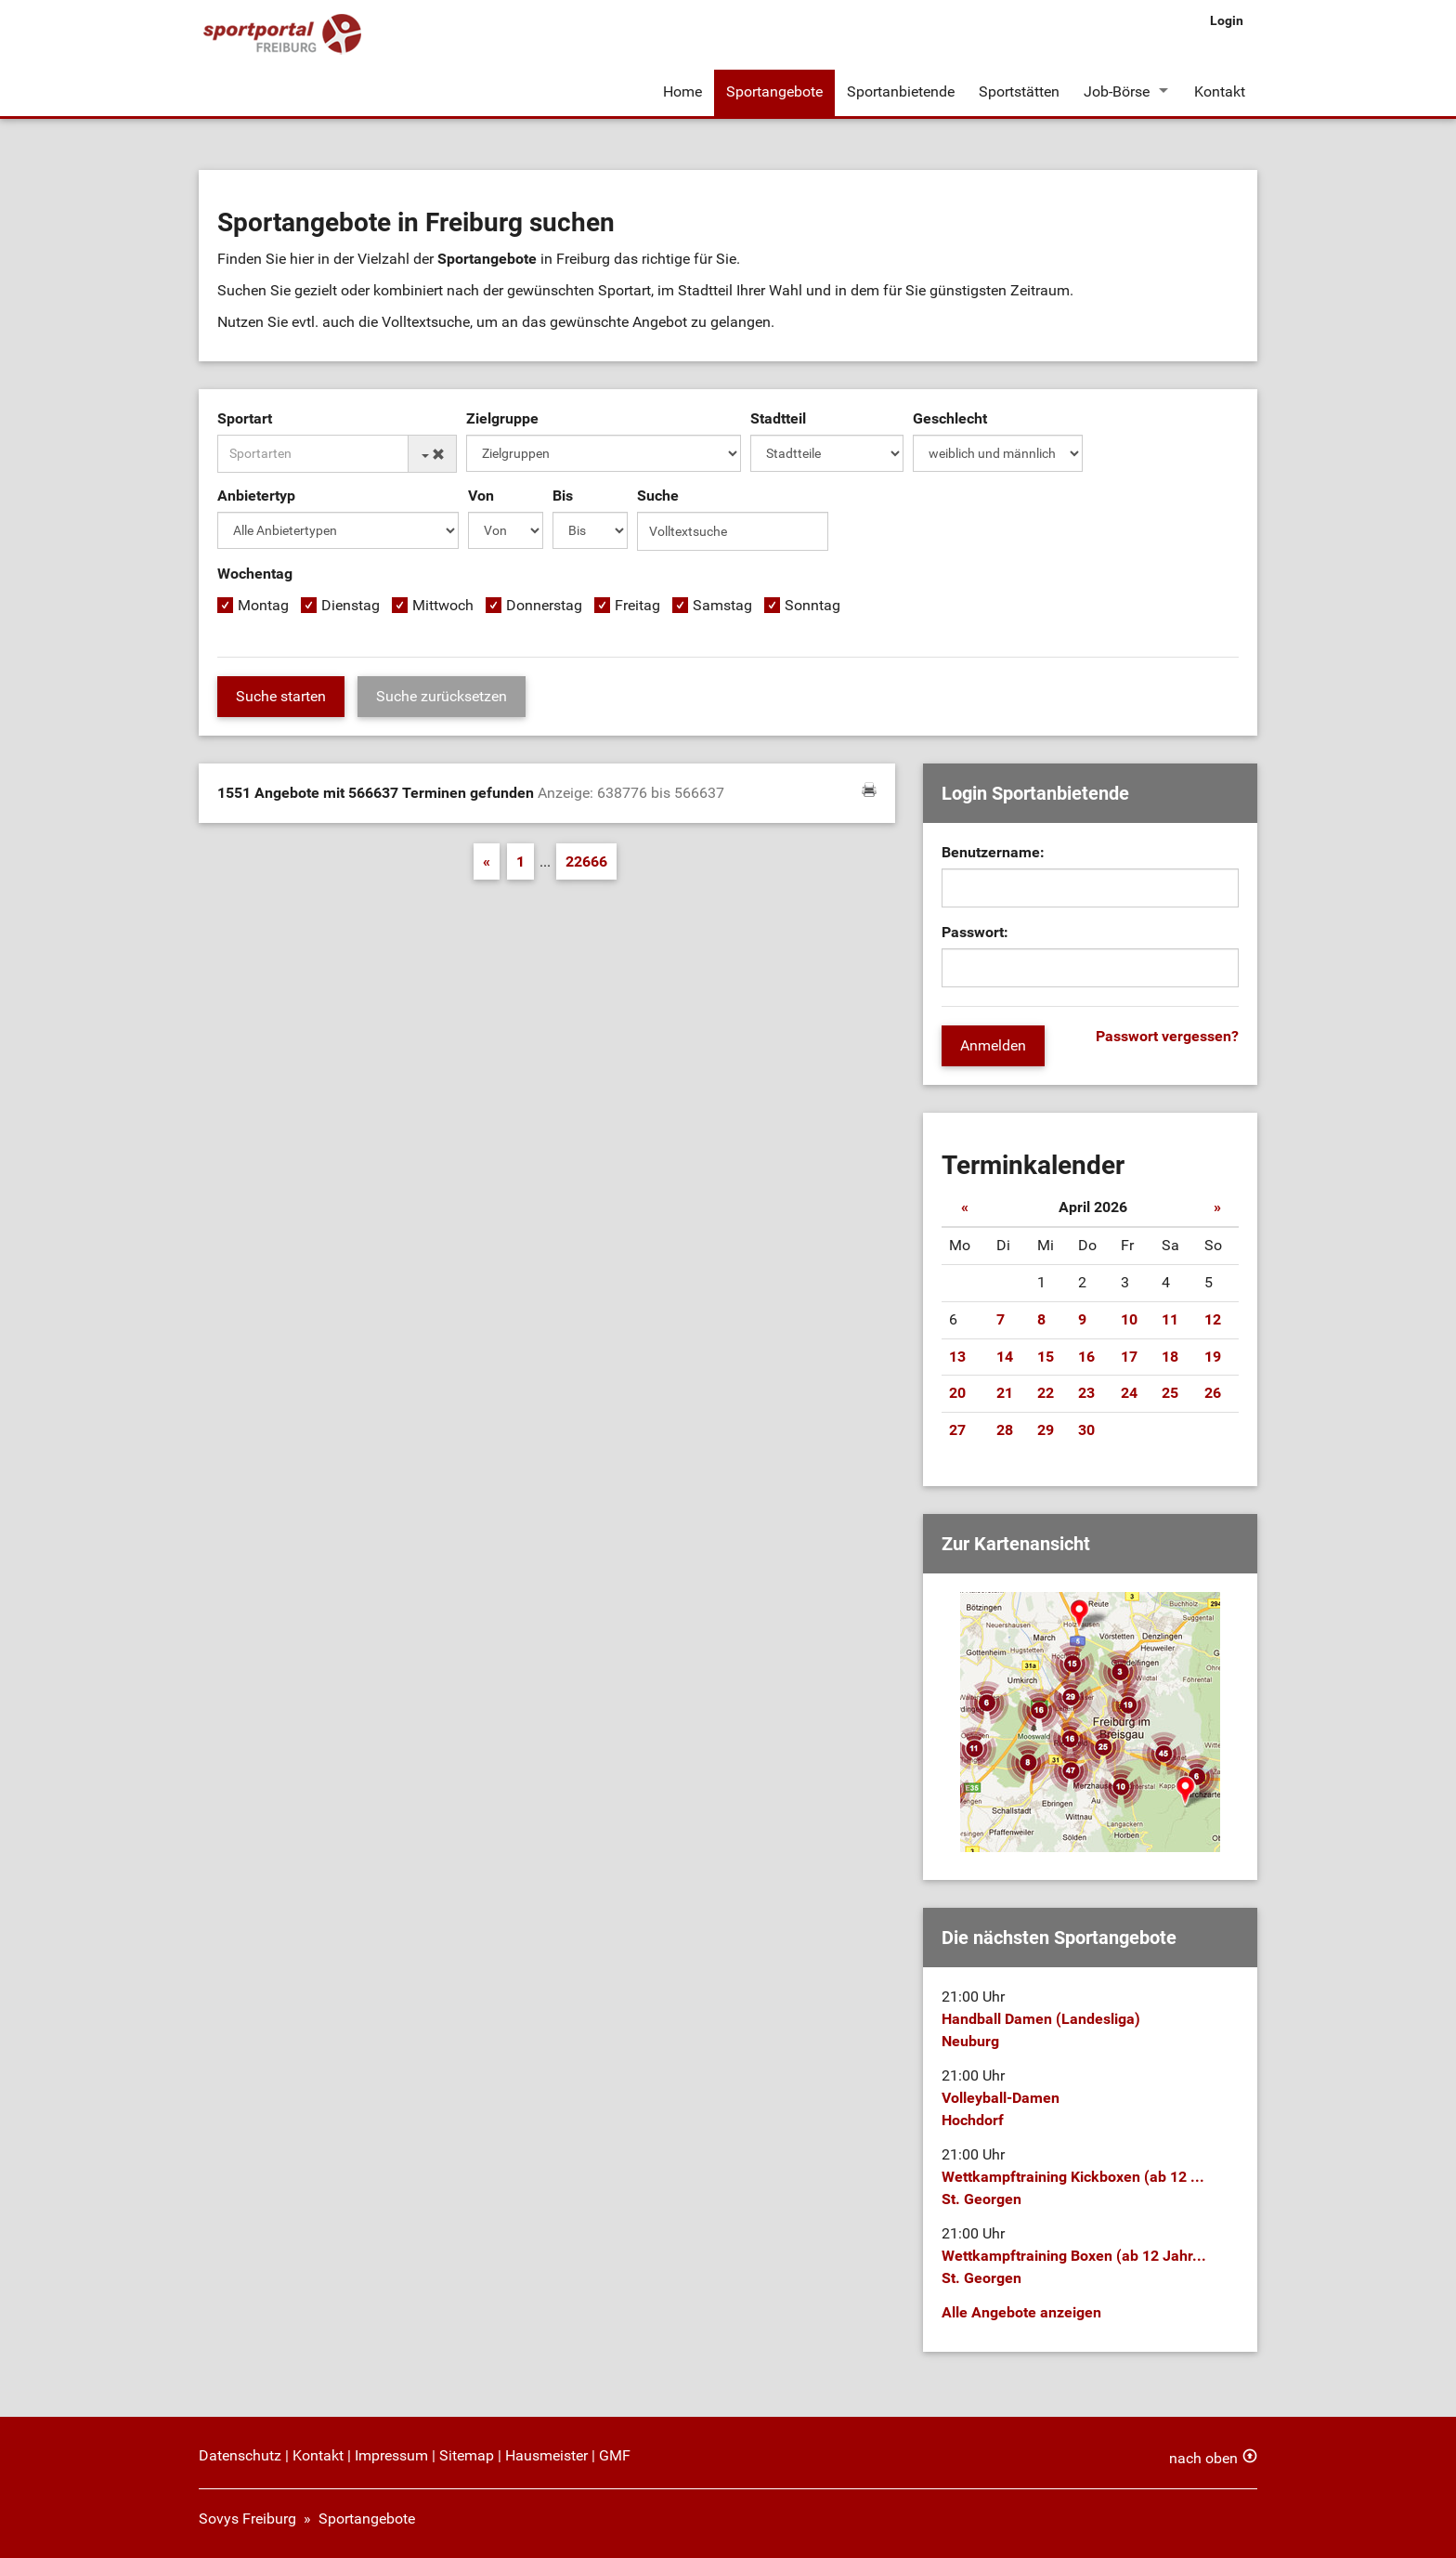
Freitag (637, 605)
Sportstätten (1019, 91)
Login (1226, 20)
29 (1045, 1430)
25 (1170, 1393)
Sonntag (812, 605)
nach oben (1203, 2458)
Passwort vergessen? (1167, 1036)
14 (1004, 1356)
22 (1045, 1393)
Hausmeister (546, 2455)
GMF (614, 2455)
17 (1129, 1356)
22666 (586, 861)
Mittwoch (443, 605)
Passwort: (975, 932)
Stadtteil (778, 418)
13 (957, 1356)
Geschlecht (950, 418)
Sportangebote (774, 91)
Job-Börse (1117, 91)
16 (1086, 1356)
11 (1170, 1319)
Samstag (722, 605)
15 (1045, 1356)
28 (1004, 1430)
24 (1129, 1393)
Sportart (244, 418)
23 (1086, 1393)
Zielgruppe (502, 418)
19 (1212, 1356)
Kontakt (1219, 91)
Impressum (391, 2455)
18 (1170, 1356)
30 (1086, 1430)
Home (682, 91)
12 (1212, 1319)
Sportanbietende (901, 91)
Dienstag (350, 605)
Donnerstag (544, 605)
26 (1212, 1393)
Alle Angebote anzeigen (1021, 2312)
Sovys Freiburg (247, 2518)
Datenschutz (240, 2455)
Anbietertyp (256, 495)
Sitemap (466, 2455)
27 (957, 1430)
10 (1129, 1319)
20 (957, 1393)
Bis (562, 495)
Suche (658, 495)
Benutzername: (993, 852)
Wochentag (254, 573)
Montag (263, 605)
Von (481, 495)
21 (1004, 1393)
